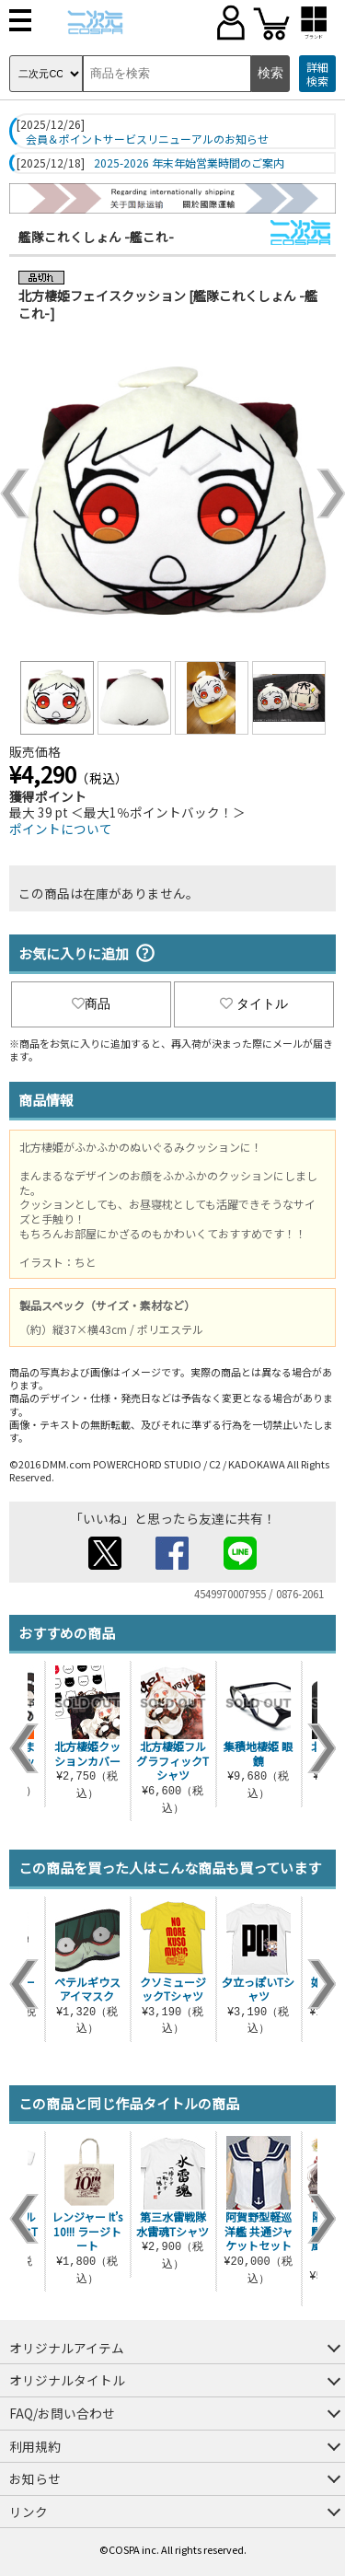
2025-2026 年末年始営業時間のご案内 (189, 163)
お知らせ (35, 2478)
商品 (91, 1003)
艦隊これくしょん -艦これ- (96, 236)
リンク (28, 2511)
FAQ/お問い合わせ (62, 2413)
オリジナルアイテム (66, 2347)
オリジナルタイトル (67, 2380)
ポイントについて (60, 828)
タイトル (254, 1003)
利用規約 (35, 2446)
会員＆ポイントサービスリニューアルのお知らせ (147, 139)
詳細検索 (317, 74)
